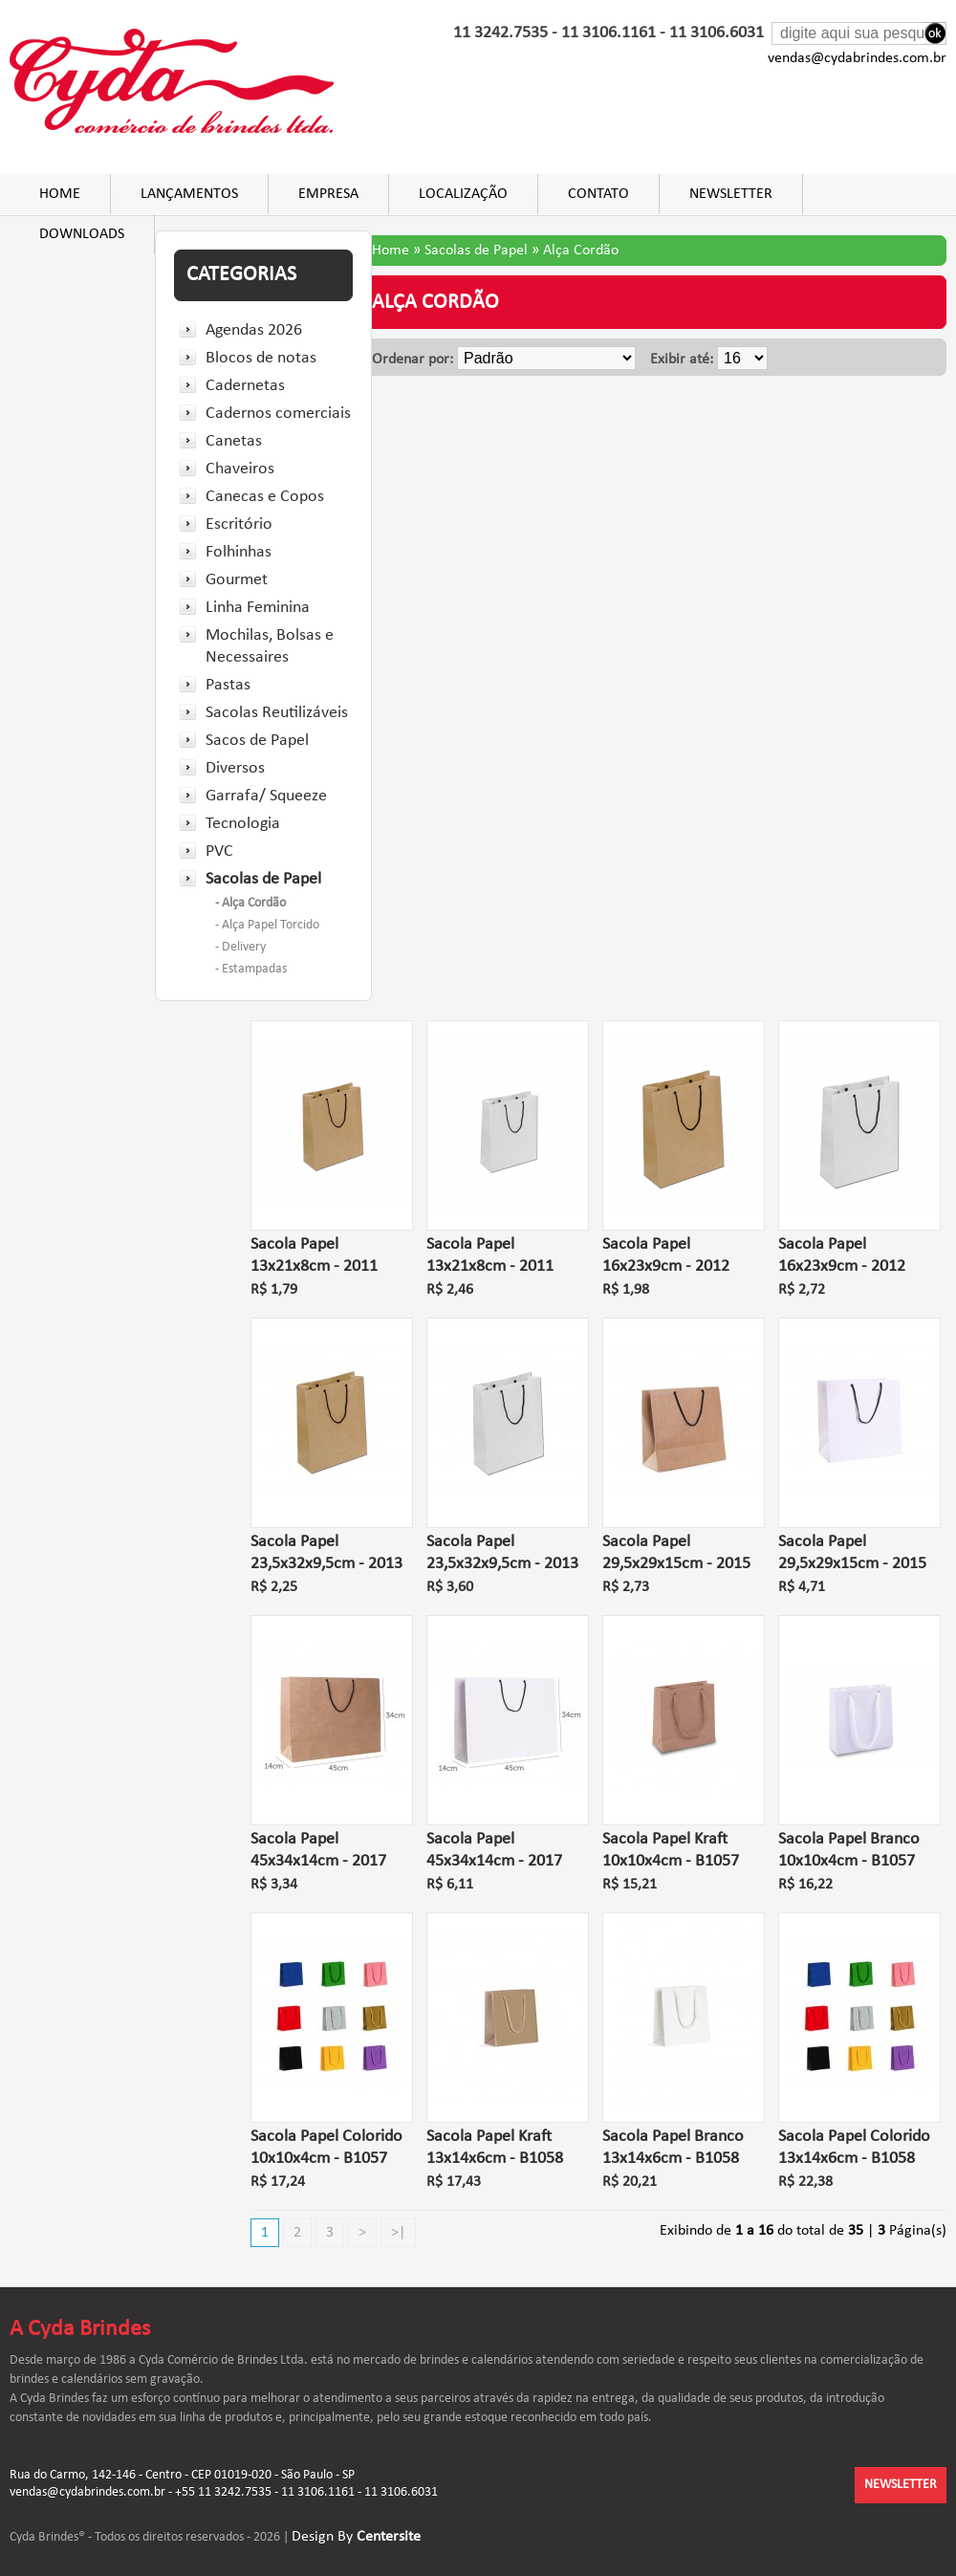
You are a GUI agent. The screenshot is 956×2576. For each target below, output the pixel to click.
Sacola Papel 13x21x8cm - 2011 (314, 1255)
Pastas (228, 685)
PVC (219, 851)
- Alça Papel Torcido (267, 925)
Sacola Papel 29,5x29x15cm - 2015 (676, 1553)
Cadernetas (245, 386)
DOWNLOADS (81, 234)
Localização (463, 194)
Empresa (328, 194)
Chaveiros (240, 469)
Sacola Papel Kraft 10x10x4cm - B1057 (670, 1850)
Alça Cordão (581, 250)
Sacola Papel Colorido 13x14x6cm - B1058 (854, 2148)
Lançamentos (189, 194)
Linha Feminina (258, 608)
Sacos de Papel (257, 740)
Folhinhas (239, 552)
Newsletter (730, 194)
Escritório (239, 524)
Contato (598, 194)
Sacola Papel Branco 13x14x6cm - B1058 (673, 2148)
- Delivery (240, 947)
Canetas (234, 441)
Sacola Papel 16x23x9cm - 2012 (665, 1255)
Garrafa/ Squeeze (266, 796)
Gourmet (237, 580)
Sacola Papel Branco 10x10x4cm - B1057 (849, 1850)
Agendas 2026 (254, 330)
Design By (356, 2536)
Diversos (235, 768)
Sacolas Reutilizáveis (277, 713)
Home (59, 194)
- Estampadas (251, 969)
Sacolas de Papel (263, 879)
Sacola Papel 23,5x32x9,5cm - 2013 (326, 1553)
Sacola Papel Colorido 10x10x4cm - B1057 (326, 2148)
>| (398, 2232)
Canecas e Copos (265, 497)
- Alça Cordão (250, 903)
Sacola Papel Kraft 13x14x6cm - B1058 (494, 2148)
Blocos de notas (261, 358)
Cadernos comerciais (278, 413)
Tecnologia (243, 824)
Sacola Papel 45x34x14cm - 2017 (318, 1850)
